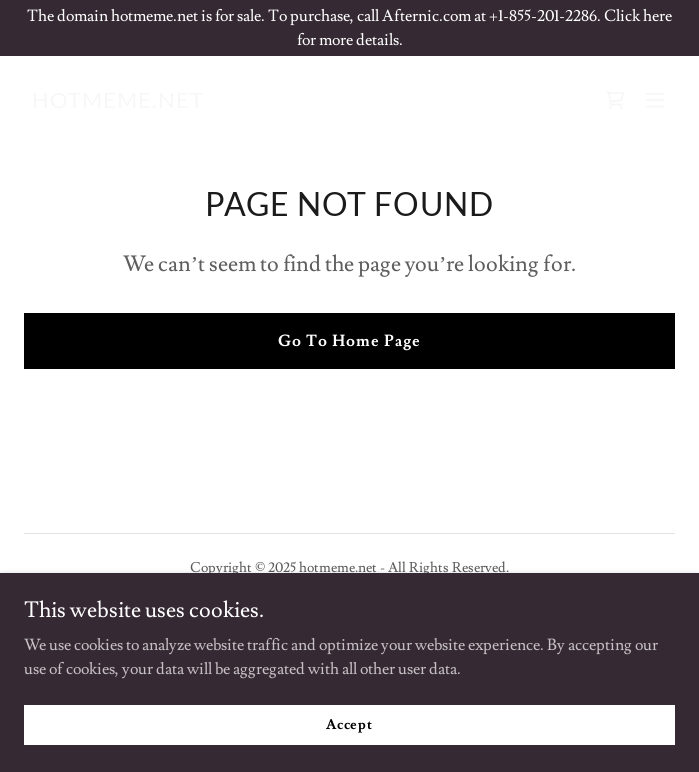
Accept (349, 724)
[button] (655, 100)
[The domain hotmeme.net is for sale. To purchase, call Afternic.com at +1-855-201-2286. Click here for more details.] (349, 28)
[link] (118, 103)
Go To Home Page (349, 341)
